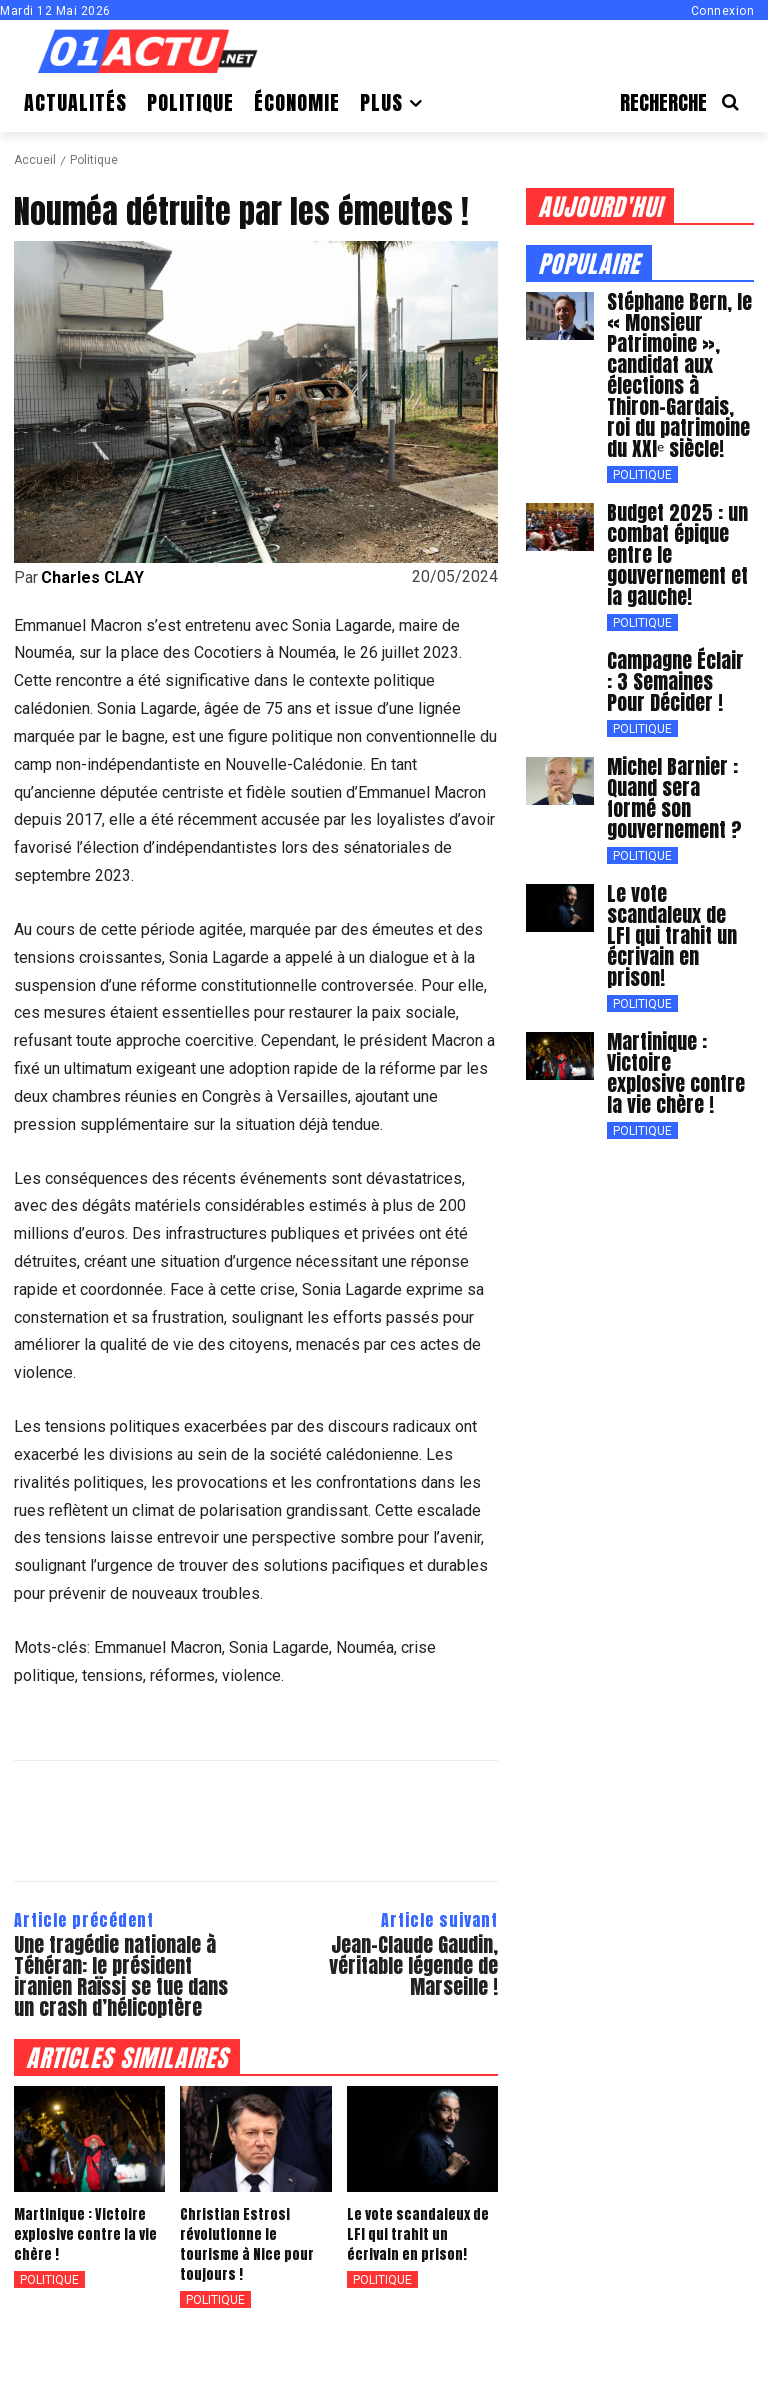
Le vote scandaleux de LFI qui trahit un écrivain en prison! (420, 2235)
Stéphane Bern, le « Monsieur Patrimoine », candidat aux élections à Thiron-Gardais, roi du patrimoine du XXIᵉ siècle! (677, 372)
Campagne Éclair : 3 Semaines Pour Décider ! (680, 668)
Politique (94, 160)
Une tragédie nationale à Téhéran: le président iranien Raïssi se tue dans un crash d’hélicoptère (121, 1976)
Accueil (35, 160)
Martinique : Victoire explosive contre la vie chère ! (79, 2235)
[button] (687, 102)
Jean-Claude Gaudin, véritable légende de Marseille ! (413, 1965)
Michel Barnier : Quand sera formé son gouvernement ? (676, 781)
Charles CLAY (92, 578)
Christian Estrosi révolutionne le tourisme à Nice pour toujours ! (251, 2235)
